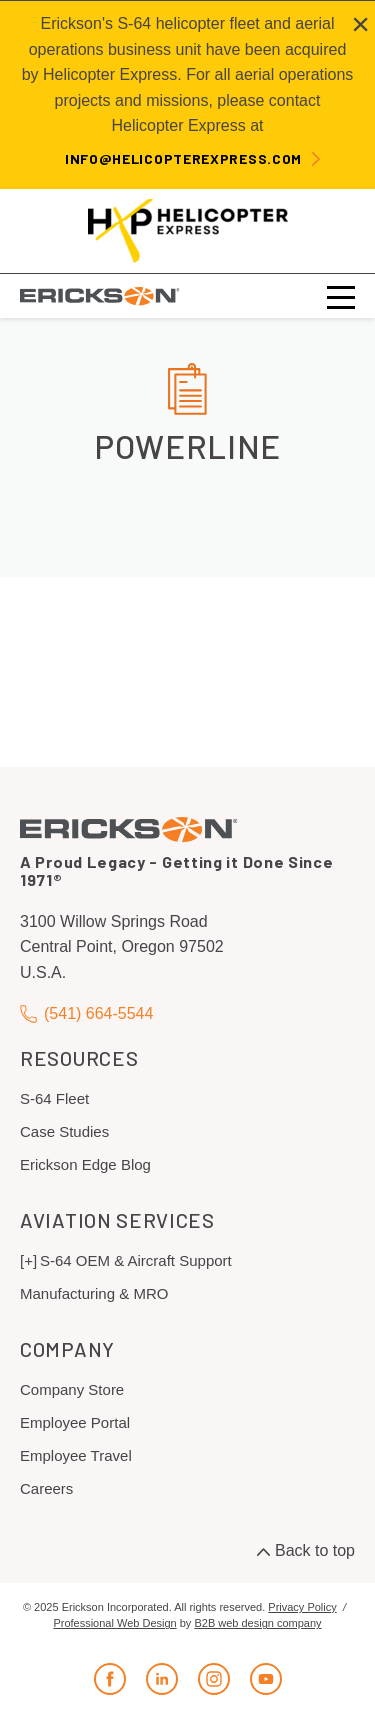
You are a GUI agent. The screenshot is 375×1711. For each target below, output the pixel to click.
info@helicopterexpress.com (183, 158)
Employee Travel (76, 1455)
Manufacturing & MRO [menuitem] (94, 1293)
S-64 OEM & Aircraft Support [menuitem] (136, 1260)
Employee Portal (75, 1422)
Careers (46, 1488)
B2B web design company (257, 1623)
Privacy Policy (302, 1607)
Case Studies (64, 1131)
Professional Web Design (114, 1623)
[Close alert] (360, 24)
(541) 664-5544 (86, 1014)
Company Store (72, 1389)
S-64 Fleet (54, 1098)
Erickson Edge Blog (85, 1164)
